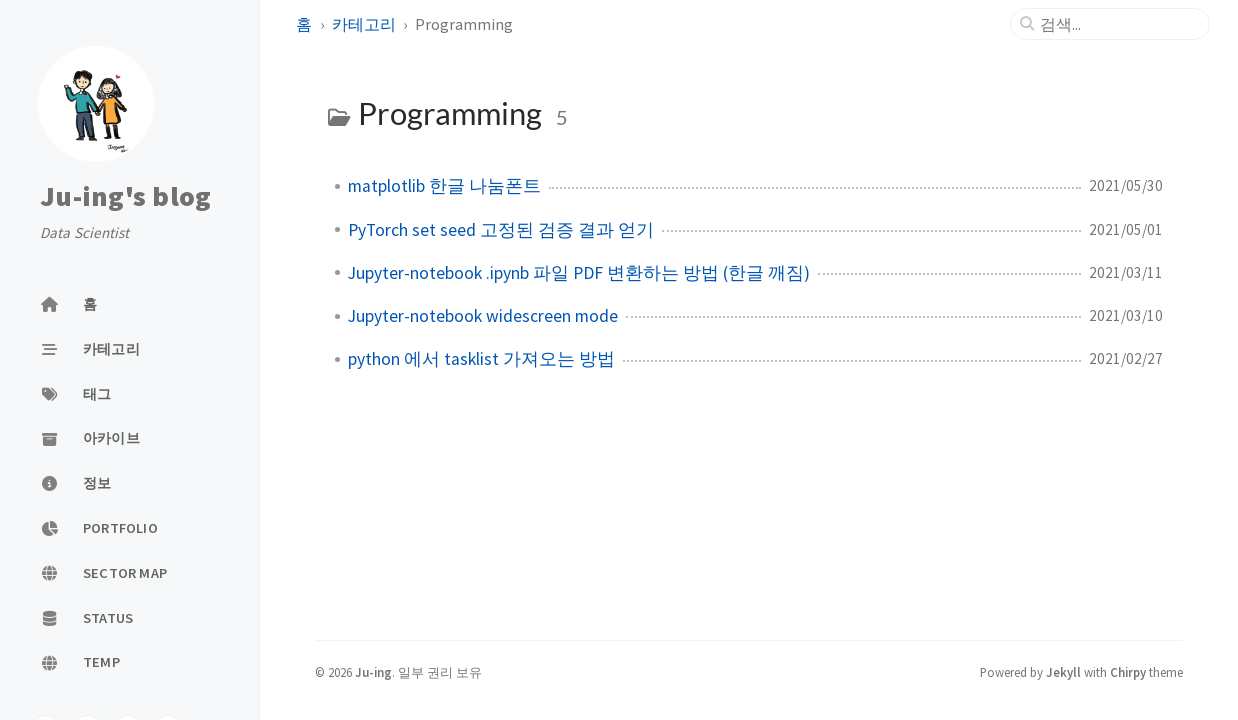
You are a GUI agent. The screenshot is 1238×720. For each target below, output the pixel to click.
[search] (1118, 24)
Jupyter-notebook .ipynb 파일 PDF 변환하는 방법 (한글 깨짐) (579, 273)
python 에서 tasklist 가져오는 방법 (481, 359)
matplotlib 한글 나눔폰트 (444, 186)
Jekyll (1063, 672)
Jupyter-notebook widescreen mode (483, 316)
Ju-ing (373, 672)
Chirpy (1128, 672)
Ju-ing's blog (125, 196)
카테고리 (364, 24)
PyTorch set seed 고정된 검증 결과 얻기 (501, 230)
